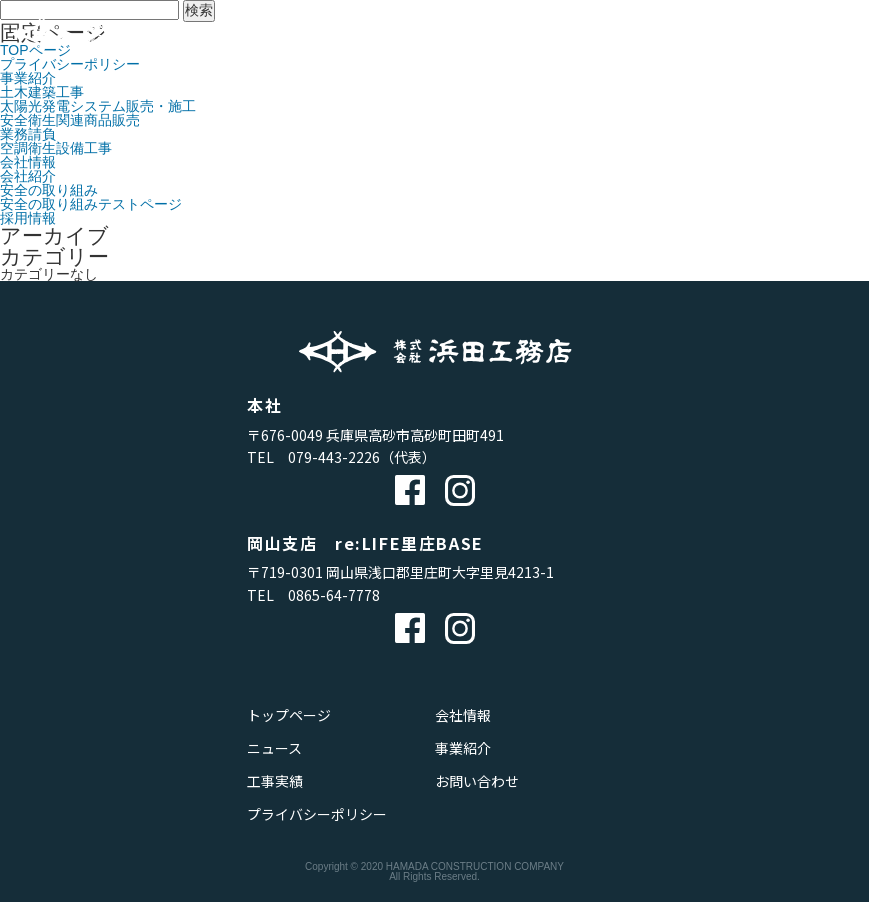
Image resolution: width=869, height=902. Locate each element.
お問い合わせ (477, 781)
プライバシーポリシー (317, 814)
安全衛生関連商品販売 (70, 120)
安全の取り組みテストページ (91, 204)
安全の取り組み (49, 190)
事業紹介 (28, 78)
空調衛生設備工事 (56, 148)
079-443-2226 (334, 457)
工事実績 (275, 781)
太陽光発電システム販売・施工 (98, 106)
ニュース (274, 748)
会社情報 (28, 162)
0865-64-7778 (334, 595)
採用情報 (28, 218)
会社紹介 (28, 176)
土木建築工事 (42, 92)
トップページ (289, 715)
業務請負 (28, 134)
